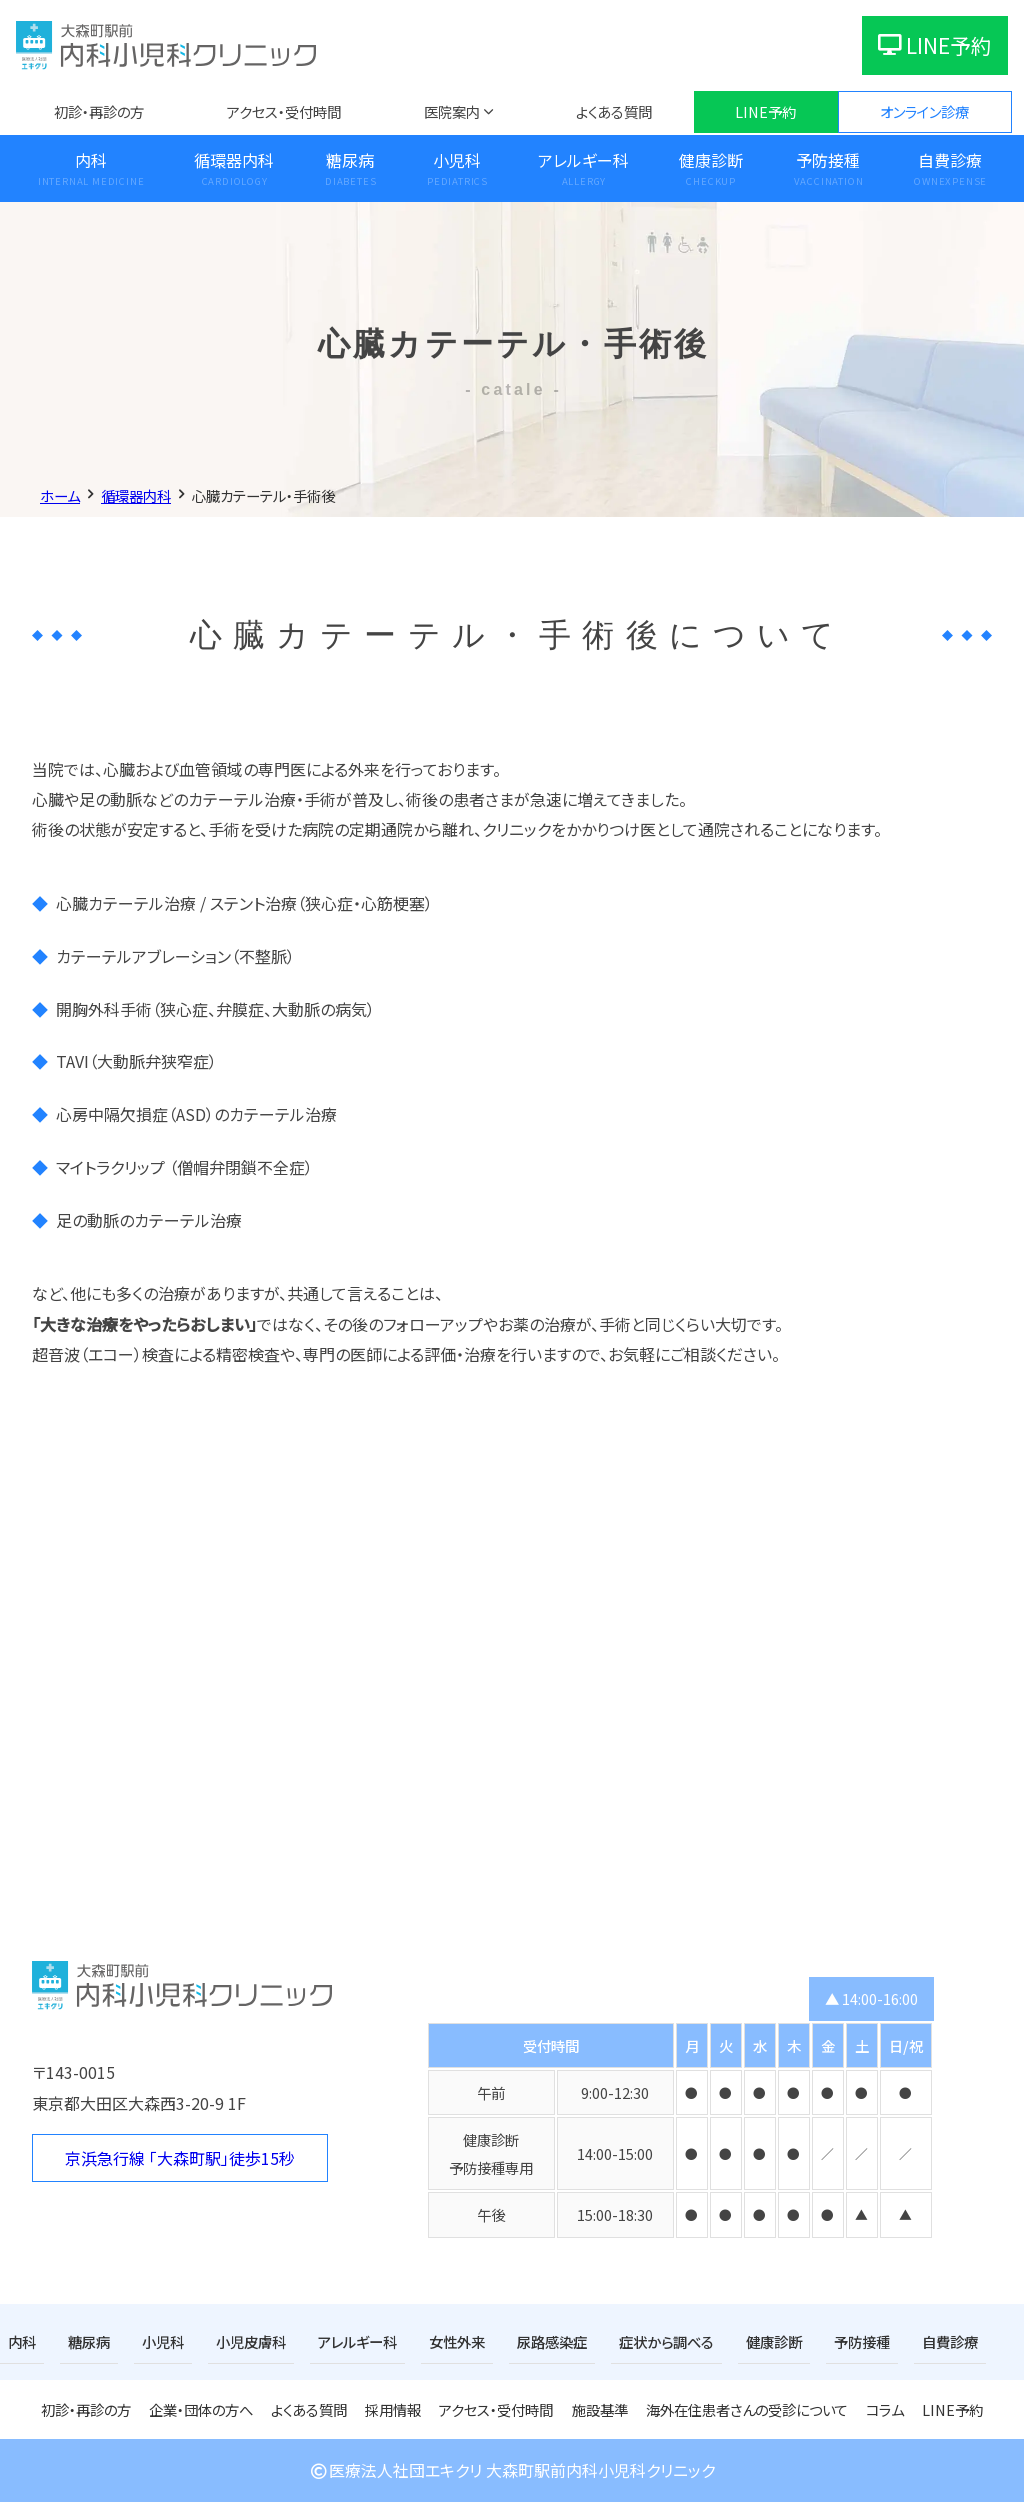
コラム (885, 2409)
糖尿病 (350, 160)
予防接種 (828, 160)
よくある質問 (614, 111)
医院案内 (452, 111)
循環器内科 (234, 160)
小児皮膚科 (251, 2341)
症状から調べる (666, 2341)
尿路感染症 (552, 2341)
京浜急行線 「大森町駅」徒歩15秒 (180, 2158)
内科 (91, 160)
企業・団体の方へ (201, 2409)
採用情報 (393, 2409)
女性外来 (457, 2341)
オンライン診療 (924, 111)
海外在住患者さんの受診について (747, 2409)
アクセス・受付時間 (284, 111)
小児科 (457, 160)
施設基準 (600, 2409)
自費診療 (950, 160)
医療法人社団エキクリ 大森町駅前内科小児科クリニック (512, 2470)
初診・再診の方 (99, 111)
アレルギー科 (583, 160)
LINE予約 (935, 45)
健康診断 (711, 160)
